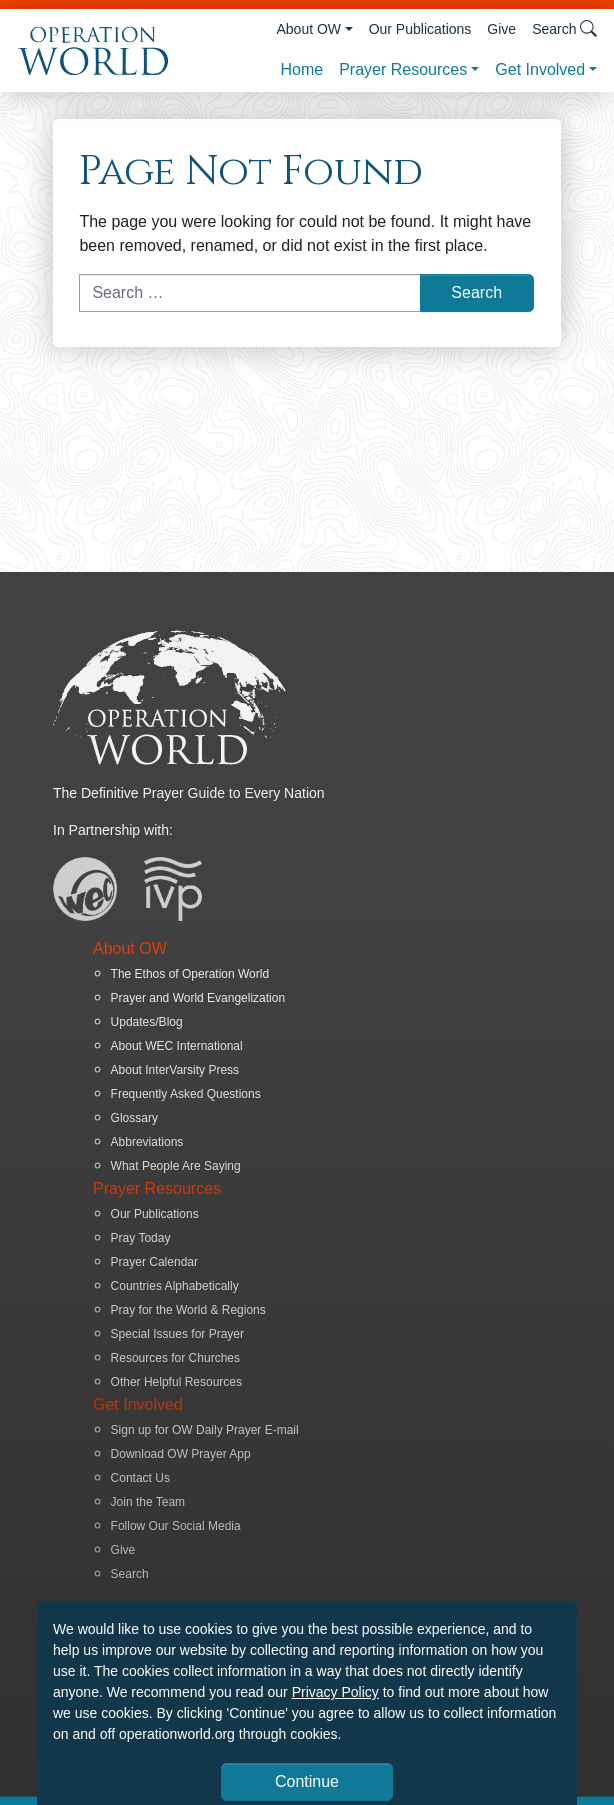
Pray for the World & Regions (188, 1310)
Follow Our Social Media (176, 1526)
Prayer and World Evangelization (198, 998)
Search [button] (564, 28)
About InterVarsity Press (175, 1070)
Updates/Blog (147, 1022)
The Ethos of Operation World (190, 974)
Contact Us (140, 1478)
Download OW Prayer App (181, 1454)
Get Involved (540, 69)
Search (130, 1574)
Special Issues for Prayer (177, 1334)
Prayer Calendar (154, 1262)
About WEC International (177, 1046)
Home (301, 69)
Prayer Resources (403, 69)
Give (501, 29)
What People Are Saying (176, 1166)
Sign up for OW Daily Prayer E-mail (205, 1430)
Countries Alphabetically (175, 1286)
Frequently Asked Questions (186, 1094)
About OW (308, 29)
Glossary (134, 1118)
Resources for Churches (175, 1358)
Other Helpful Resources (176, 1382)
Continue (307, 1781)
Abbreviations (147, 1142)
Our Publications (420, 29)
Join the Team (148, 1502)
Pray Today (141, 1238)
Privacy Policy (335, 1692)
